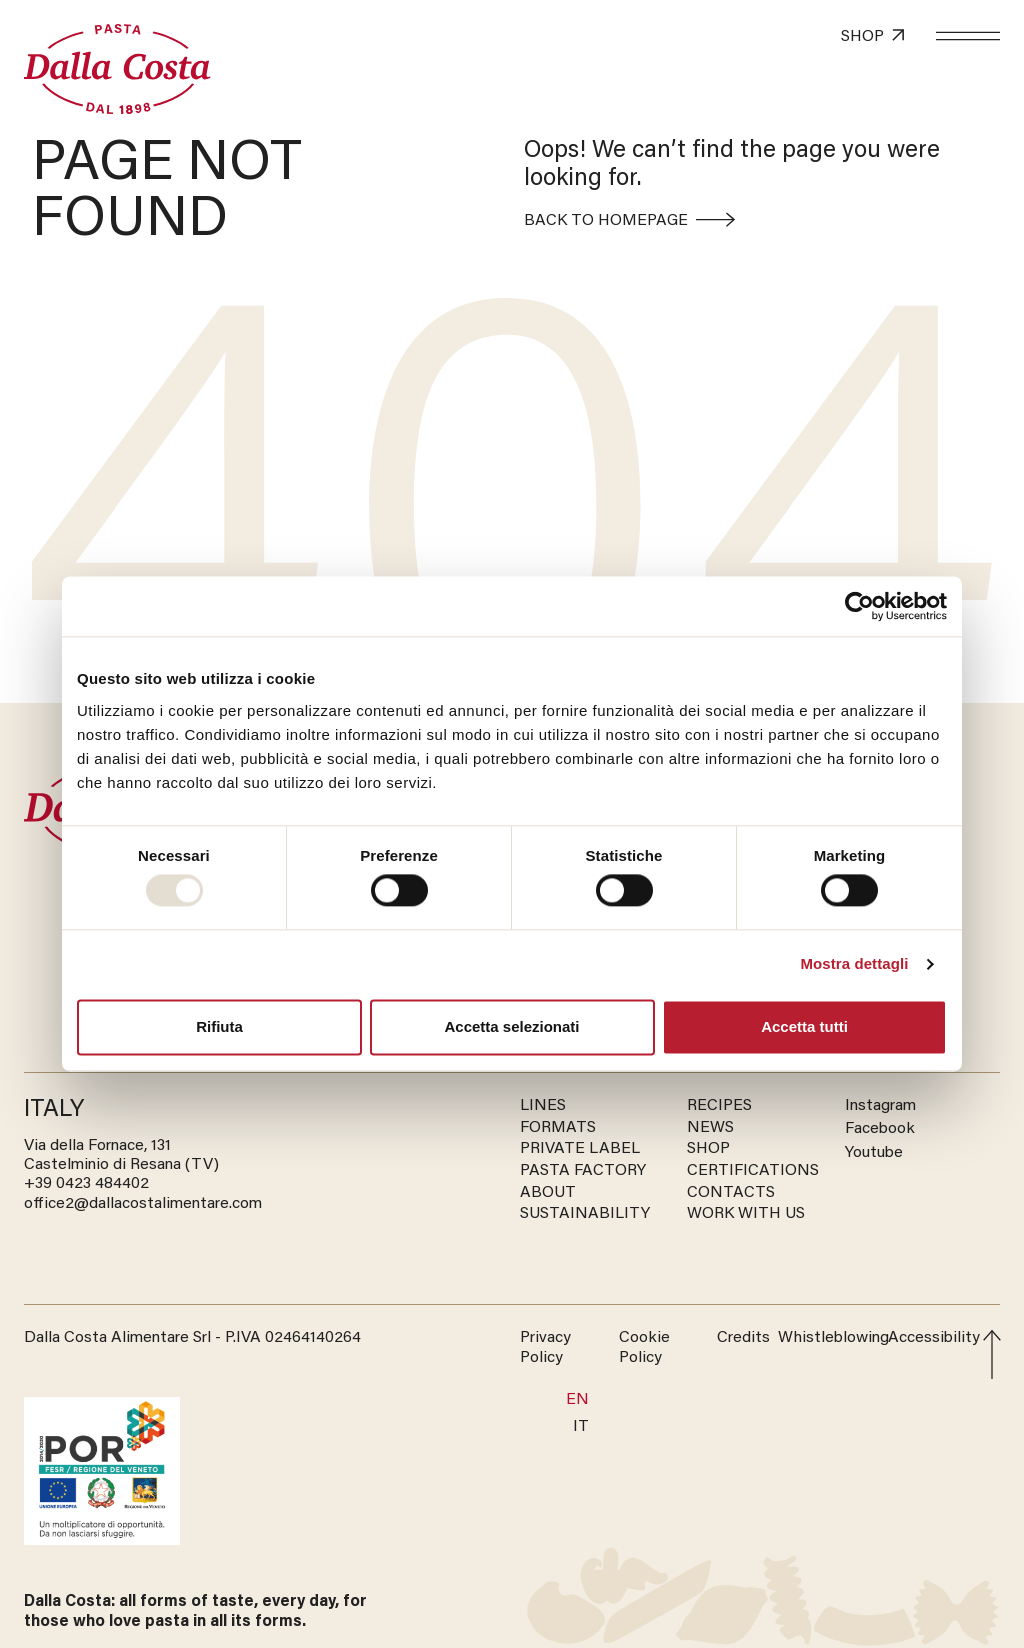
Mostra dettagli (854, 964)
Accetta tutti (804, 1026)
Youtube (874, 1153)
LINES (543, 1106)
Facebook (880, 1129)
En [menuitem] (577, 1400)
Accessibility (934, 1338)
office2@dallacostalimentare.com (143, 1204)
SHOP (708, 1149)
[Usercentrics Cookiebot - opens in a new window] (859, 606)
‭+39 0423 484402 (86, 1184)
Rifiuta (219, 1026)
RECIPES (719, 1106)
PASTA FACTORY (583, 1171)
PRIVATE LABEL (580, 1149)
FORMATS (558, 1128)
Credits (743, 1338)
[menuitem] (577, 1400)
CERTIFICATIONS (753, 1171)
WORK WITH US (746, 1214)
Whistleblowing (833, 1338)
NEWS (710, 1128)
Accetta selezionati (511, 1026)
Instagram (880, 1106)
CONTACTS (731, 1193)
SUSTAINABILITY (585, 1214)
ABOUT (548, 1193)
